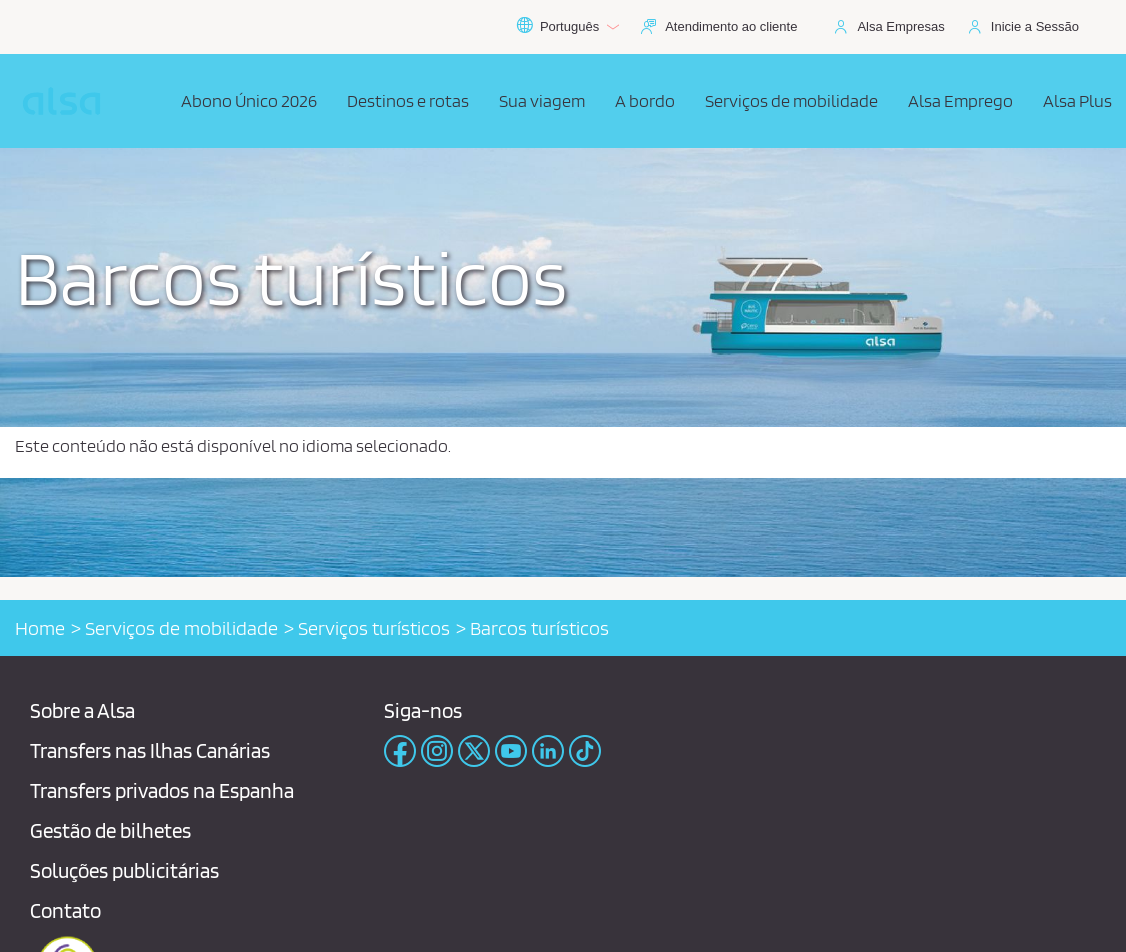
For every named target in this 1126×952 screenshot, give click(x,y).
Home (40, 628)
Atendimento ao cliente (731, 26)
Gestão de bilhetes (110, 830)
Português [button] (567, 27)
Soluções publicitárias (124, 870)
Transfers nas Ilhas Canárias (150, 750)
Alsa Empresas (900, 26)
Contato (65, 910)
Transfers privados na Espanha (162, 790)
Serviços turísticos (374, 628)
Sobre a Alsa (82, 710)
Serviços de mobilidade (181, 628)
